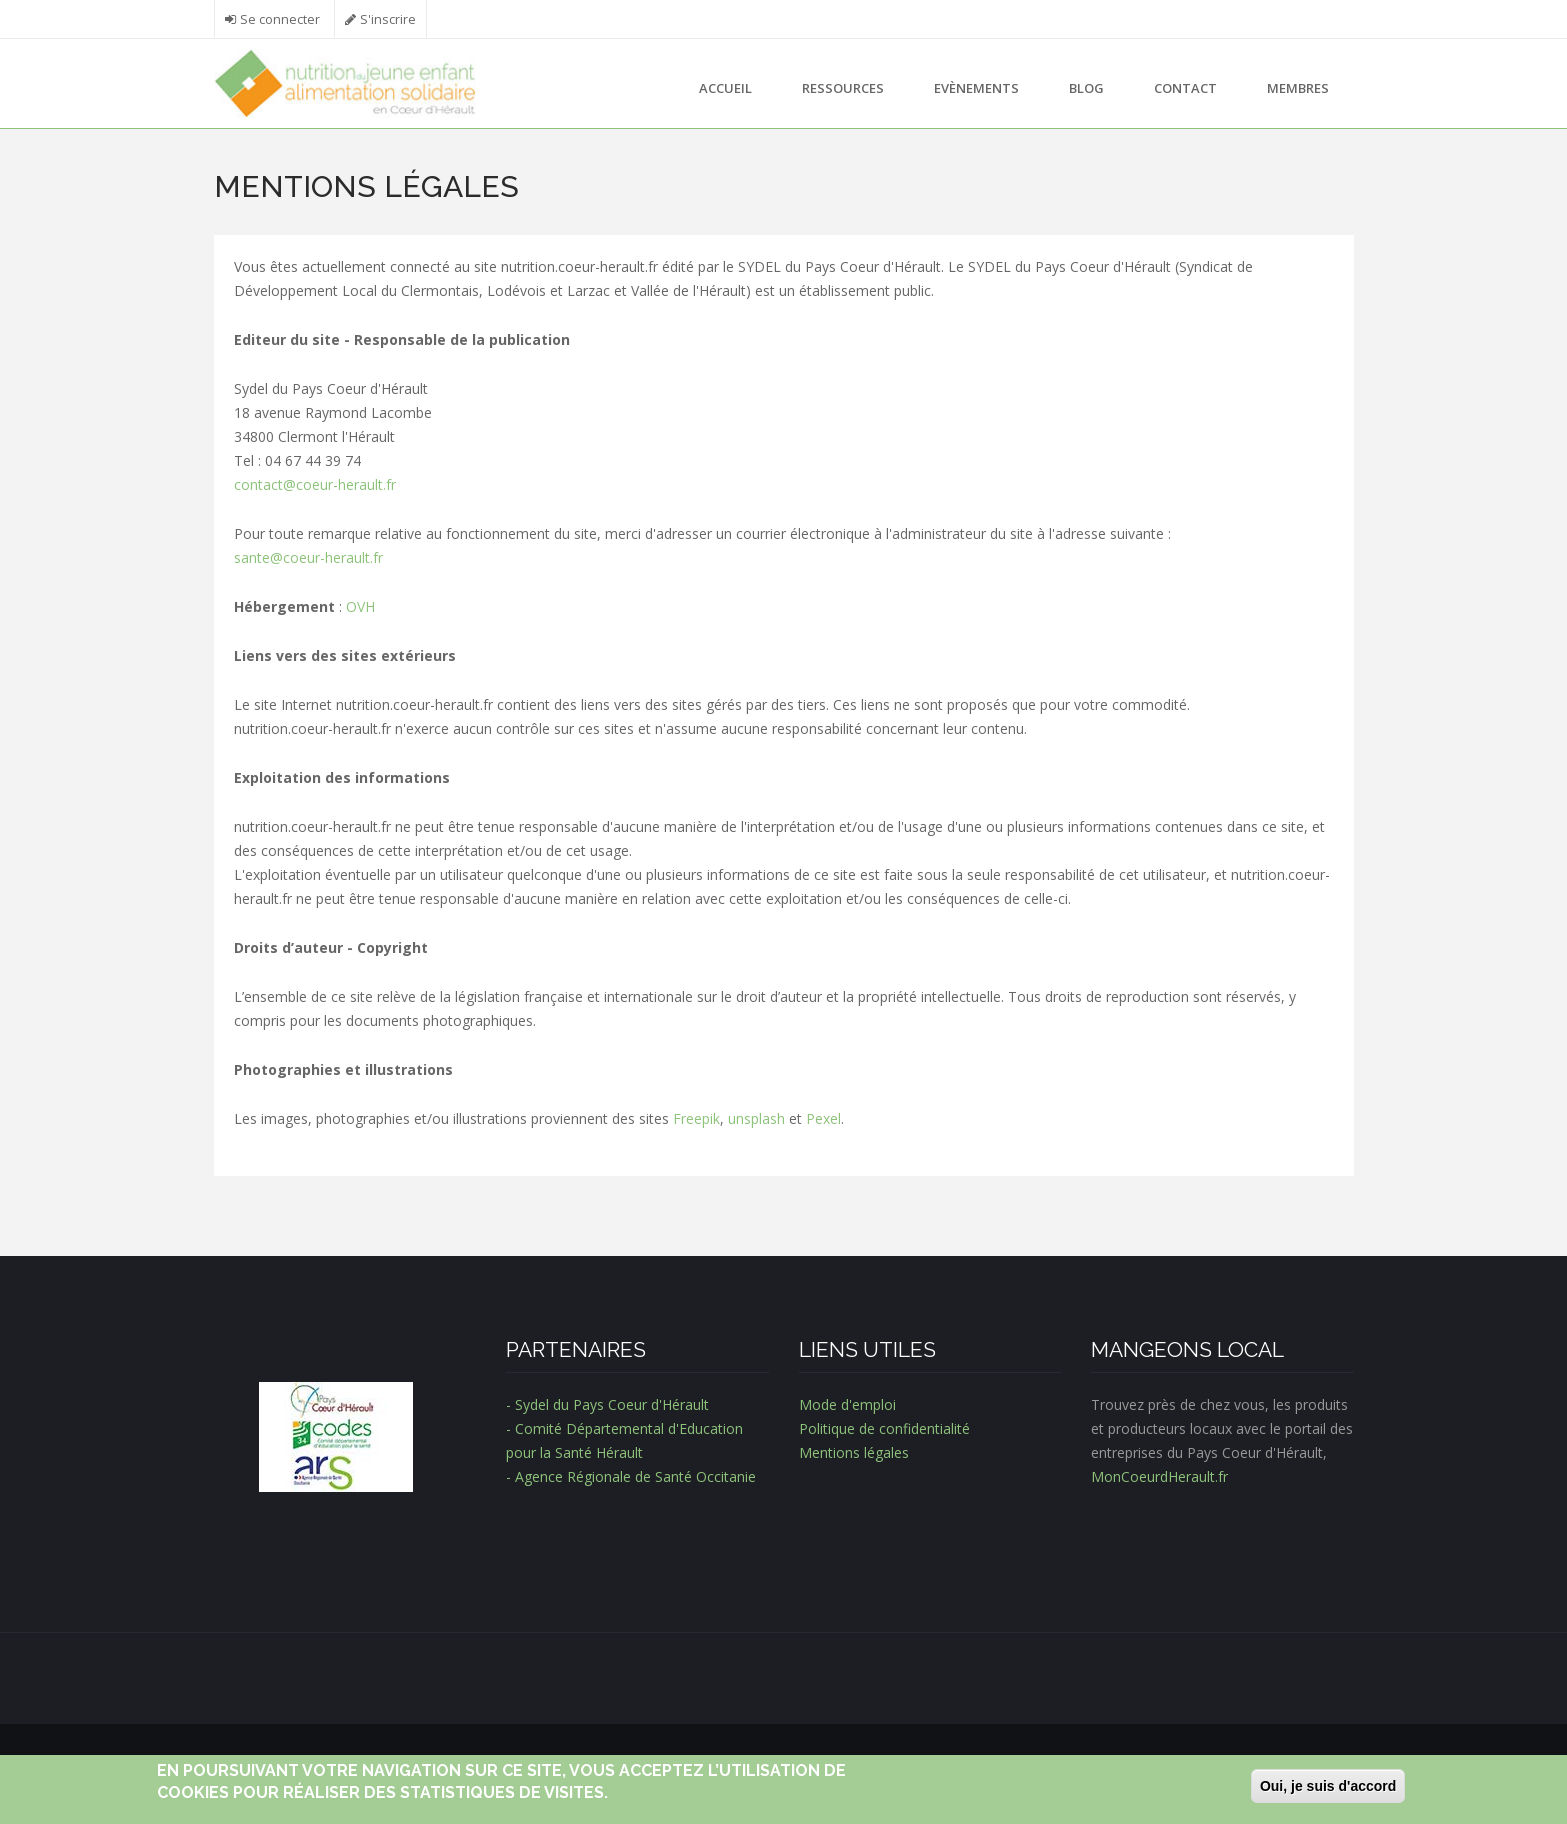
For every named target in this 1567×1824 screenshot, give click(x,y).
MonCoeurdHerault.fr (1159, 1476)
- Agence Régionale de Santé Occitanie (631, 1476)
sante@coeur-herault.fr (308, 557)
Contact (1185, 88)
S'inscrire (388, 19)
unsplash (756, 1118)
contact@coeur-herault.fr (315, 484)
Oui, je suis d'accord (1328, 1789)
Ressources (843, 88)
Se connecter (280, 19)
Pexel (823, 1118)
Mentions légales (854, 1452)
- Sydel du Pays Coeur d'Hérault (607, 1404)
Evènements (976, 88)
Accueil (725, 88)
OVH (360, 606)
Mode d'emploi (847, 1404)
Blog (1086, 88)
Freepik (696, 1118)
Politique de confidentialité (884, 1428)
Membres (1298, 88)
